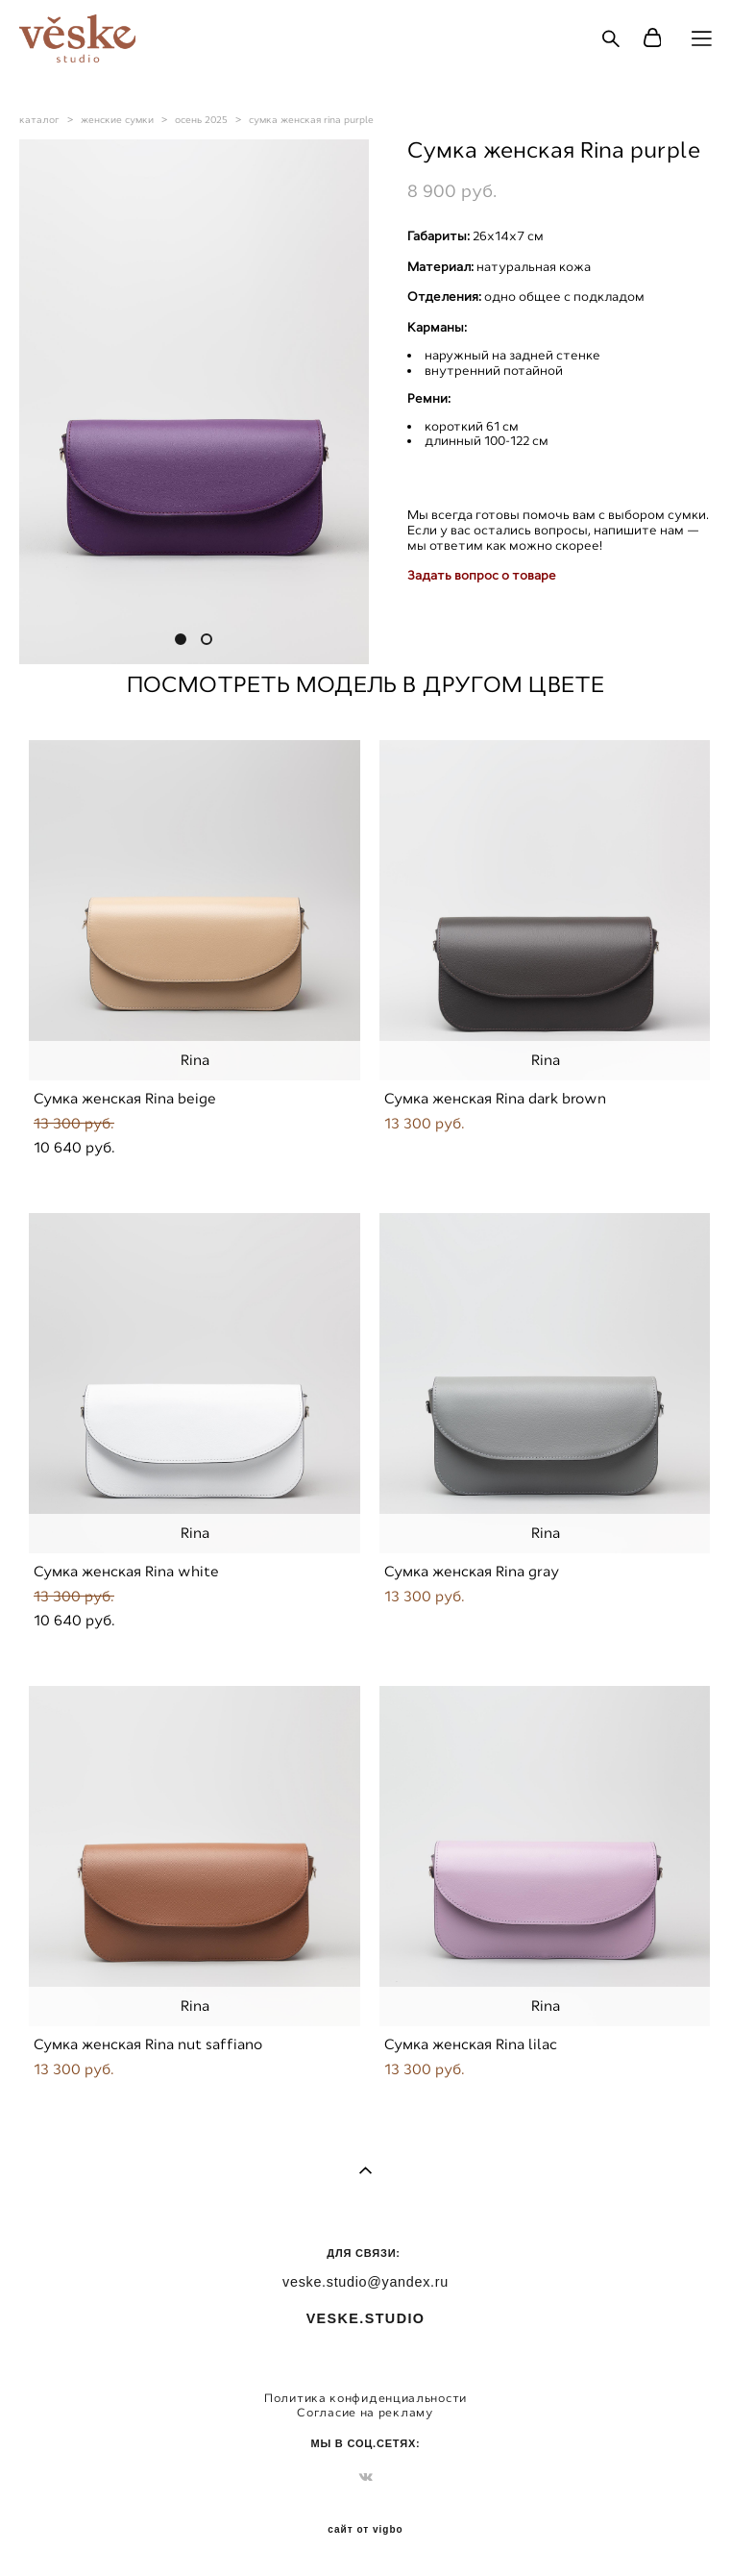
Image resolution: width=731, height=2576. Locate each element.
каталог (39, 119)
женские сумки (117, 119)
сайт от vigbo (365, 2530)
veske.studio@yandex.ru (365, 2282)
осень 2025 (201, 119)
